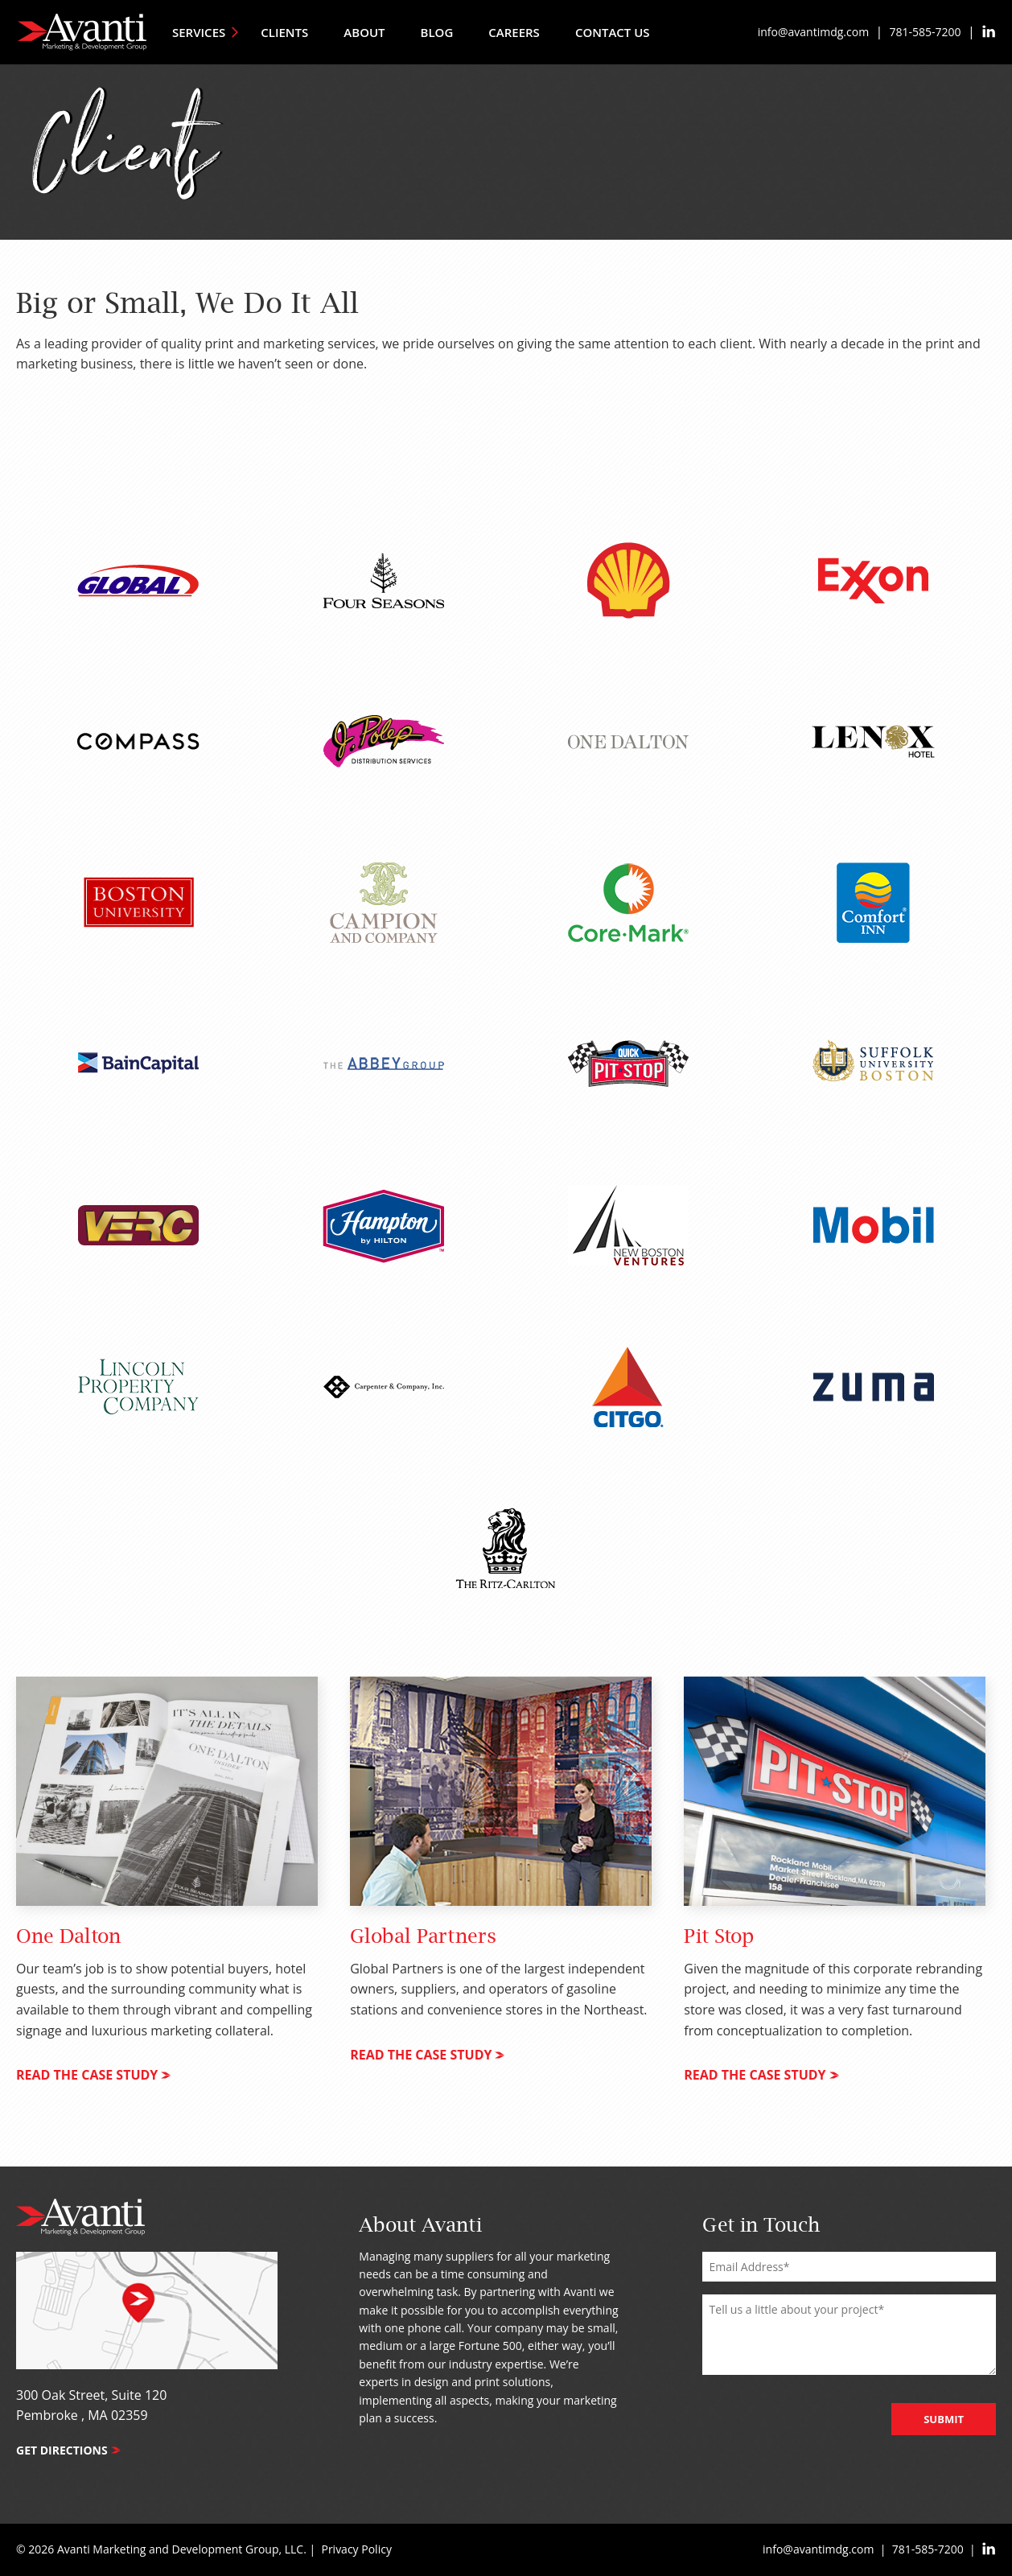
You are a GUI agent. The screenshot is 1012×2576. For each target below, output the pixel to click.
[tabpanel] (167, 1893)
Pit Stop (719, 1937)
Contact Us (612, 32)
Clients (284, 32)
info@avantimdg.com (813, 31)
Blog (437, 32)
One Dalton (68, 1937)
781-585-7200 (925, 31)
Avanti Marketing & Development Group (82, 32)
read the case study (93, 2075)
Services (206, 32)
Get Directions (68, 2450)
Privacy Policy (356, 2549)
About (364, 32)
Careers (514, 32)
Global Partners (423, 1937)
